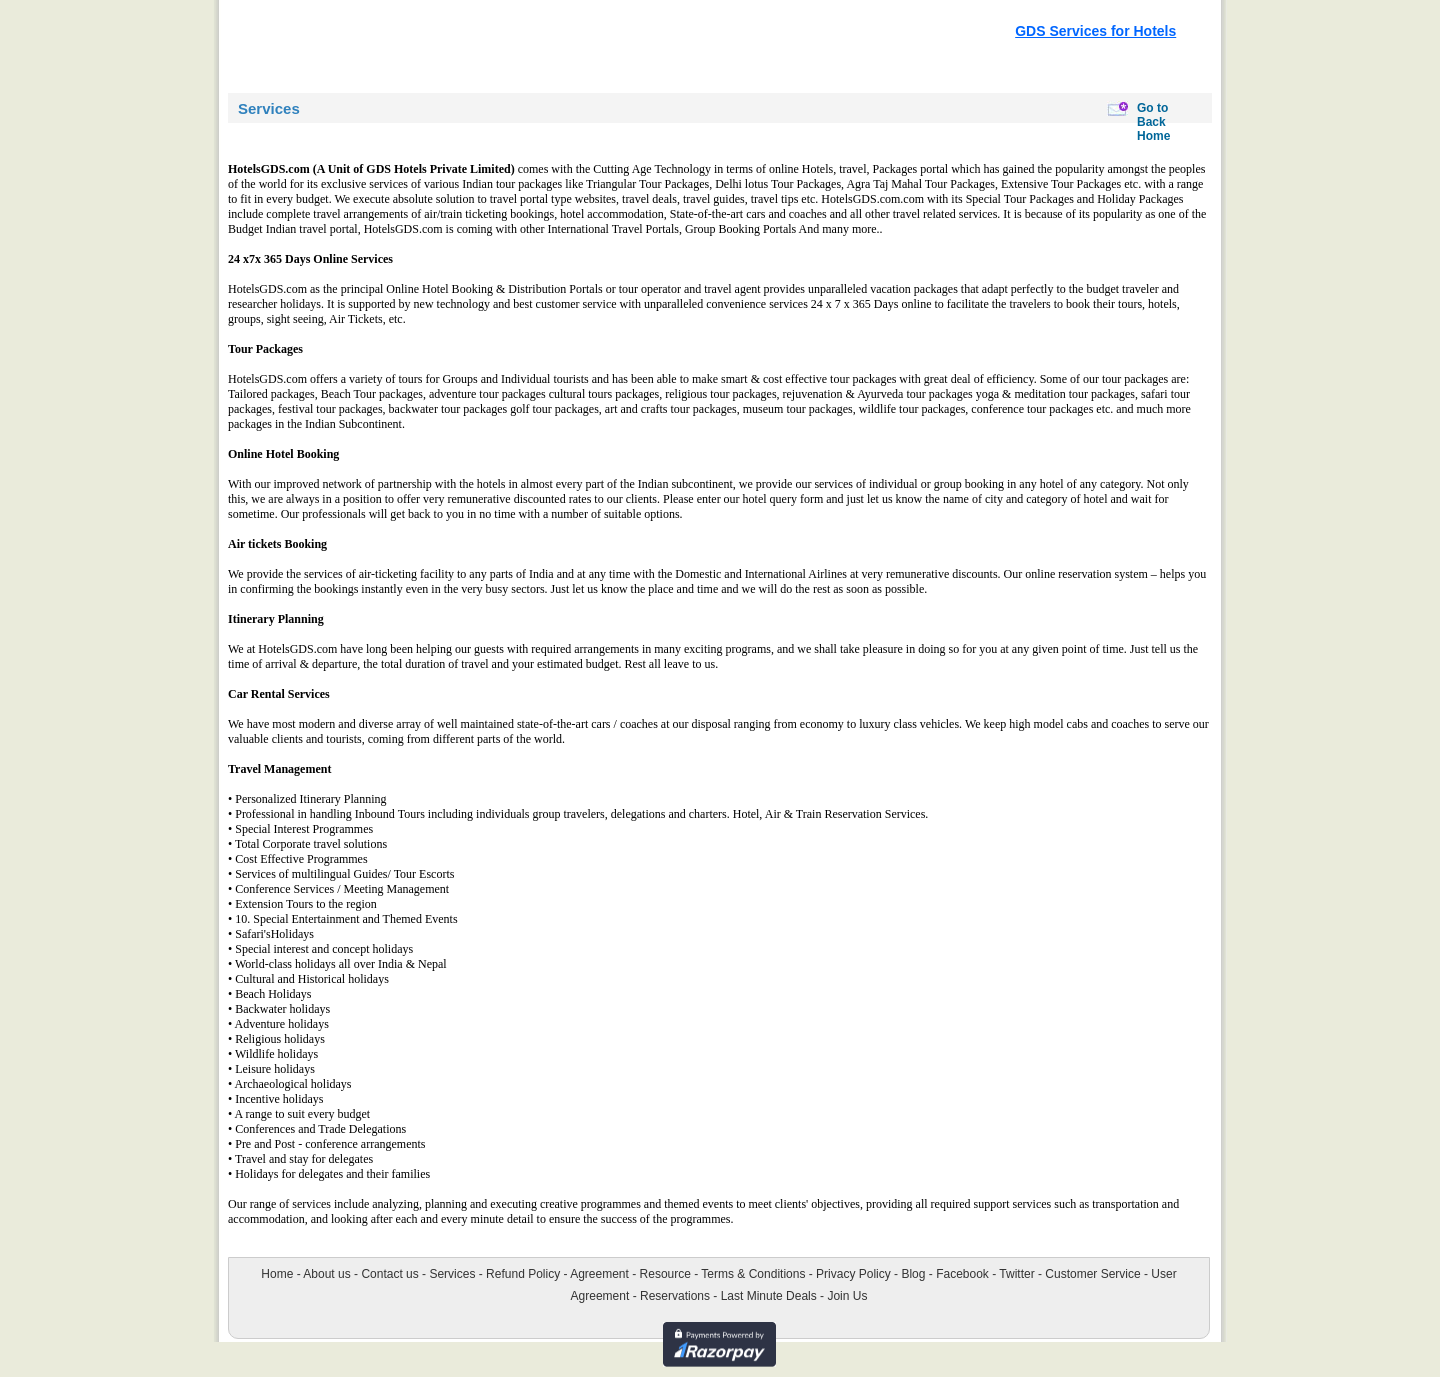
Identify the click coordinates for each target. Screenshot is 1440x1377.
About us (326, 1274)
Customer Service (1092, 1274)
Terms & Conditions (753, 1274)
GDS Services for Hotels (1095, 31)
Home (277, 1274)
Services (452, 1274)
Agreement (599, 1274)
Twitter (1016, 1274)
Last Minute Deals (769, 1296)
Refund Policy (523, 1274)
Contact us (389, 1274)
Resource (665, 1274)
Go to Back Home (1153, 122)
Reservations (675, 1296)
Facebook (962, 1274)
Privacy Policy (853, 1274)
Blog (913, 1274)
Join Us (847, 1296)
